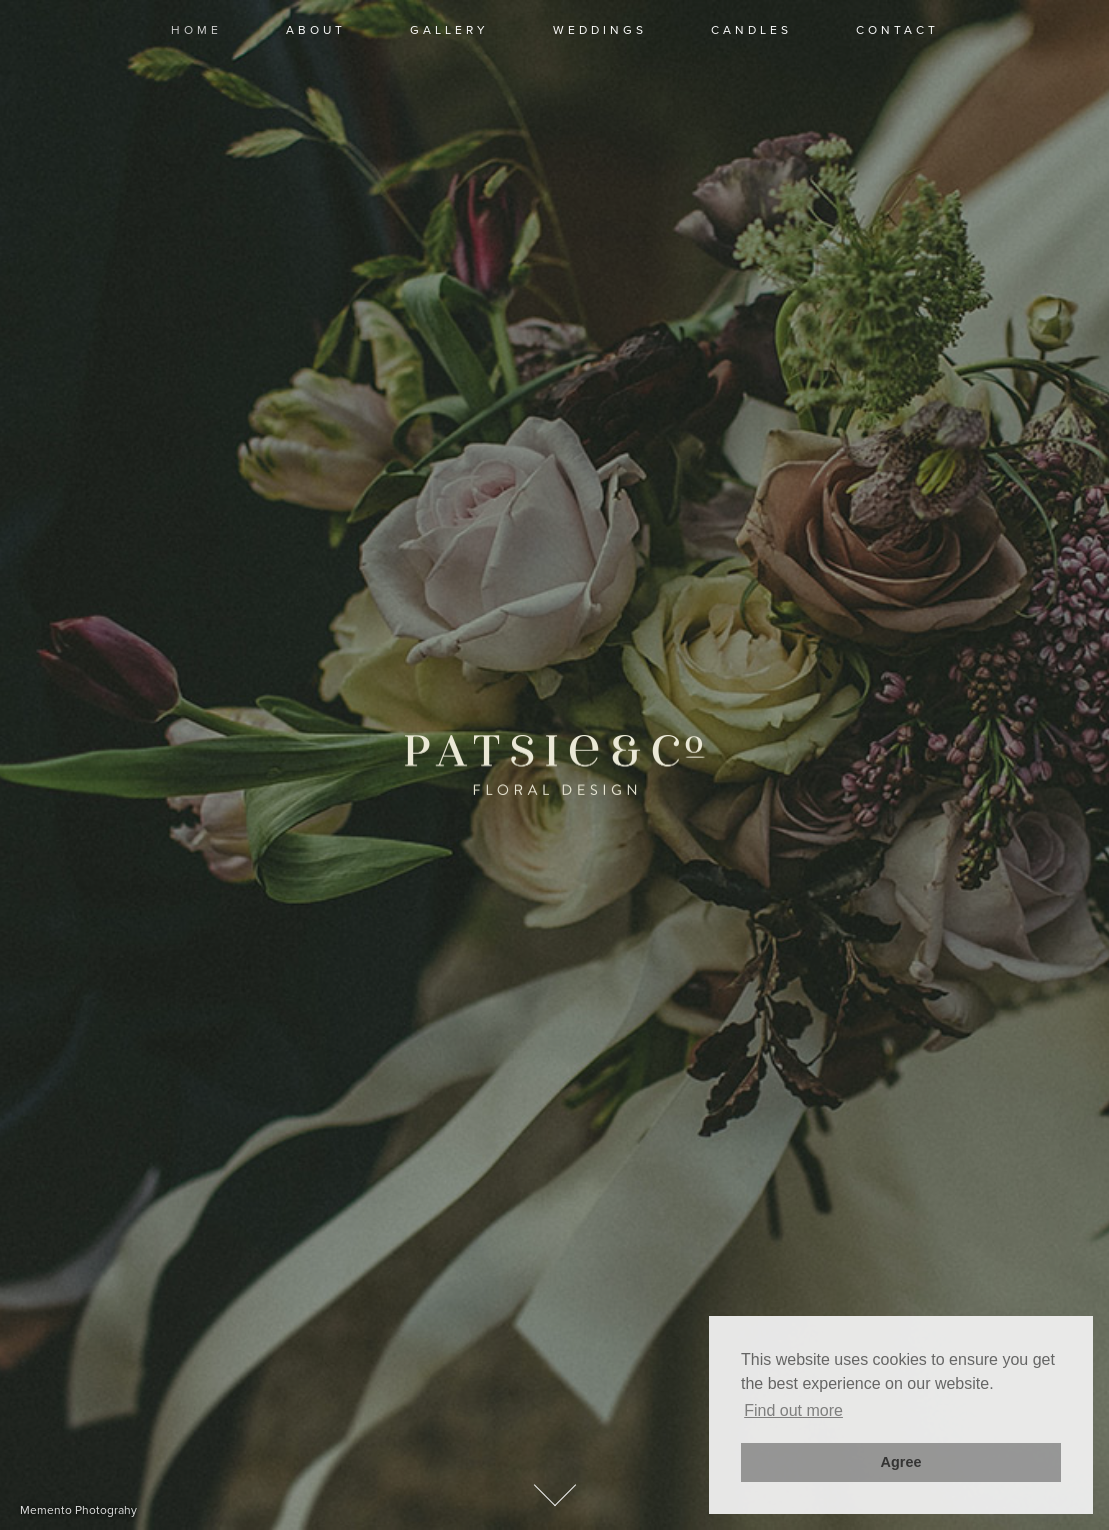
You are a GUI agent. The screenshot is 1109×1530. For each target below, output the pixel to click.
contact (897, 30)
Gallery (449, 30)
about (316, 30)
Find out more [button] (793, 1410)
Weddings (600, 30)
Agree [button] (901, 1462)
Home (196, 30)
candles (751, 30)
